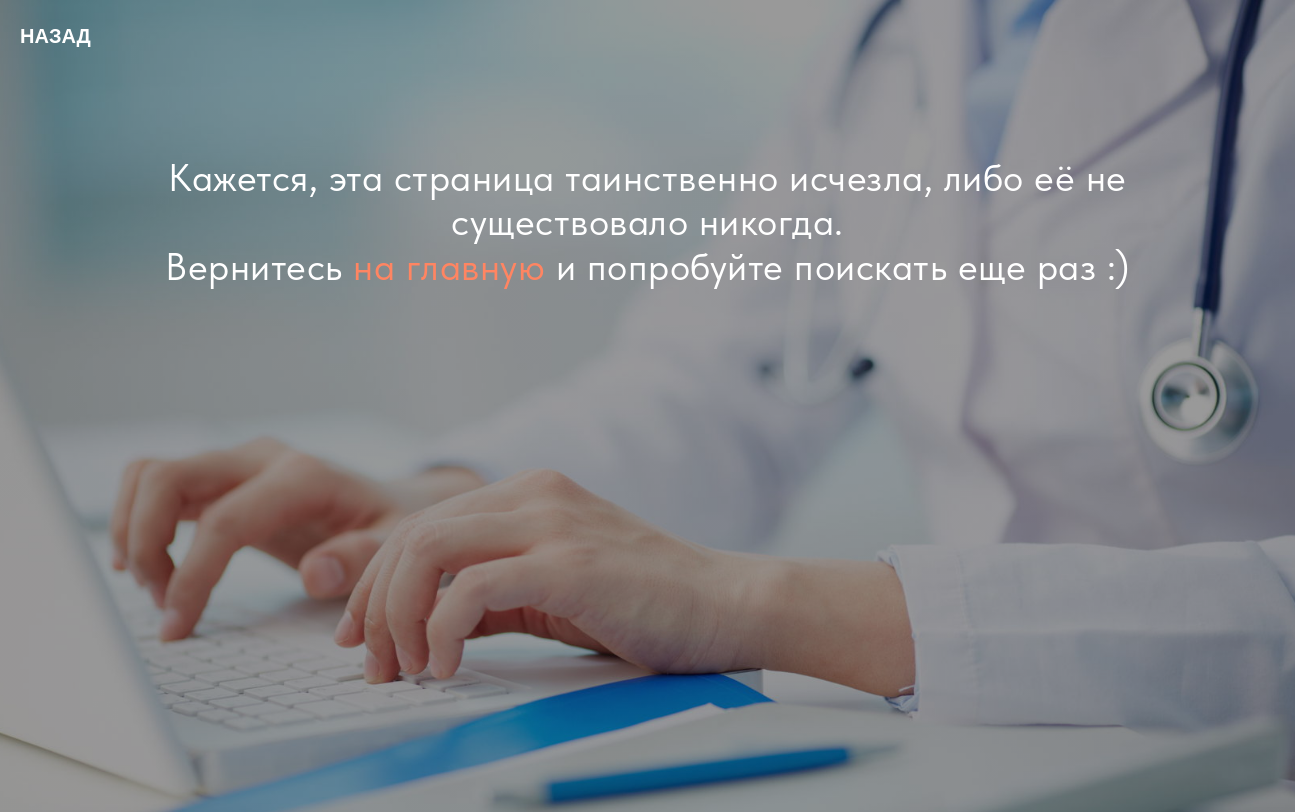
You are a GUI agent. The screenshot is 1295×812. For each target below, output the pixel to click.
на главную (449, 266)
